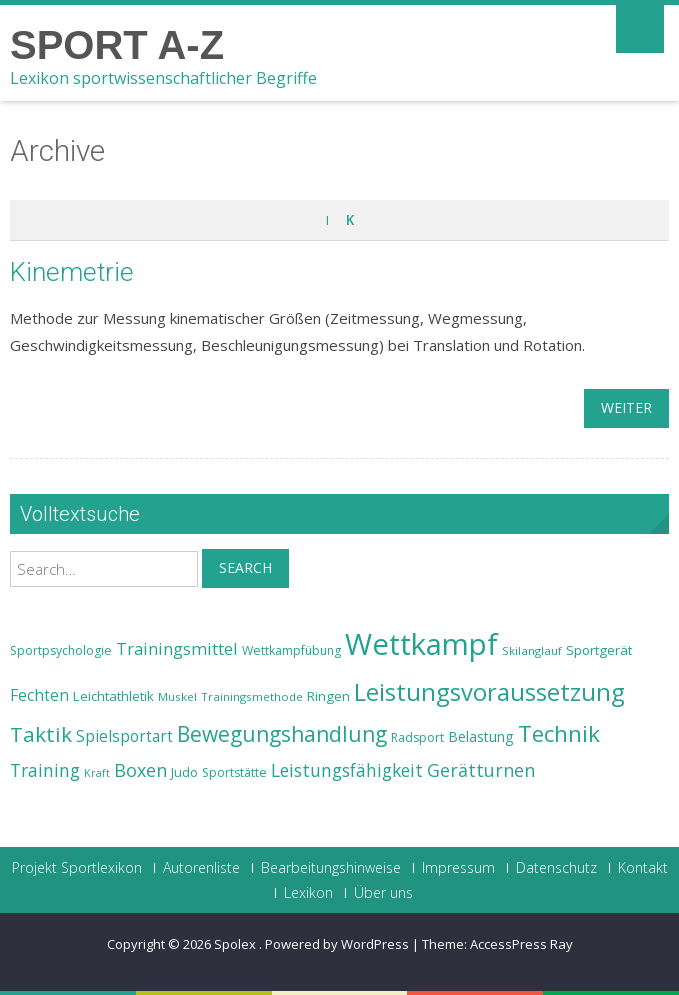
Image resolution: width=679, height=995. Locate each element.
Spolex (236, 944)
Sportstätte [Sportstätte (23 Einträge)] (234, 772)
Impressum (458, 868)
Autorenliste (201, 868)
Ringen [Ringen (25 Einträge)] (328, 696)
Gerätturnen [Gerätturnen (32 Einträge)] (481, 770)
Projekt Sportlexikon (77, 868)
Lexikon (308, 893)
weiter (626, 407)
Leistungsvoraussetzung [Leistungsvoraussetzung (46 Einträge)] (489, 692)
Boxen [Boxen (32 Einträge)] (140, 770)
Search (245, 567)
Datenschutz (556, 868)
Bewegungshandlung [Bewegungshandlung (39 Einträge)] (282, 734)
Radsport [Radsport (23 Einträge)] (417, 737)
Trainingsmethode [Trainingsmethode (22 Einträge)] (252, 696)
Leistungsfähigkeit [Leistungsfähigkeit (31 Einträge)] (347, 770)
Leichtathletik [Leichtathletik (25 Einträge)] (113, 696)
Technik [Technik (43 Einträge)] (559, 733)
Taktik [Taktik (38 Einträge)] (41, 734)
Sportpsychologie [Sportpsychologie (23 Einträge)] (61, 650)
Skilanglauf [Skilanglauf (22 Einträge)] (532, 650)
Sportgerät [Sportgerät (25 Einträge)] (599, 650)
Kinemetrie (72, 272)
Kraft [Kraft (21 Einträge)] (97, 773)
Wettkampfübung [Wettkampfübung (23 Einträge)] (291, 650)
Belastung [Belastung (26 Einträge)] (481, 736)
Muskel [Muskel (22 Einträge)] (177, 696)
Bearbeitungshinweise (331, 868)
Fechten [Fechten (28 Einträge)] (39, 695)
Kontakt (643, 868)
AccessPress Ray (521, 944)
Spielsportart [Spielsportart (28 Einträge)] (124, 736)
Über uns (383, 893)
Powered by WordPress (337, 944)
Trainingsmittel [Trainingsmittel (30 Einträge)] (177, 648)
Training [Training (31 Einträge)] (45, 770)
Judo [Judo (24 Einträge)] (184, 772)
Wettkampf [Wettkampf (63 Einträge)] (421, 644)
